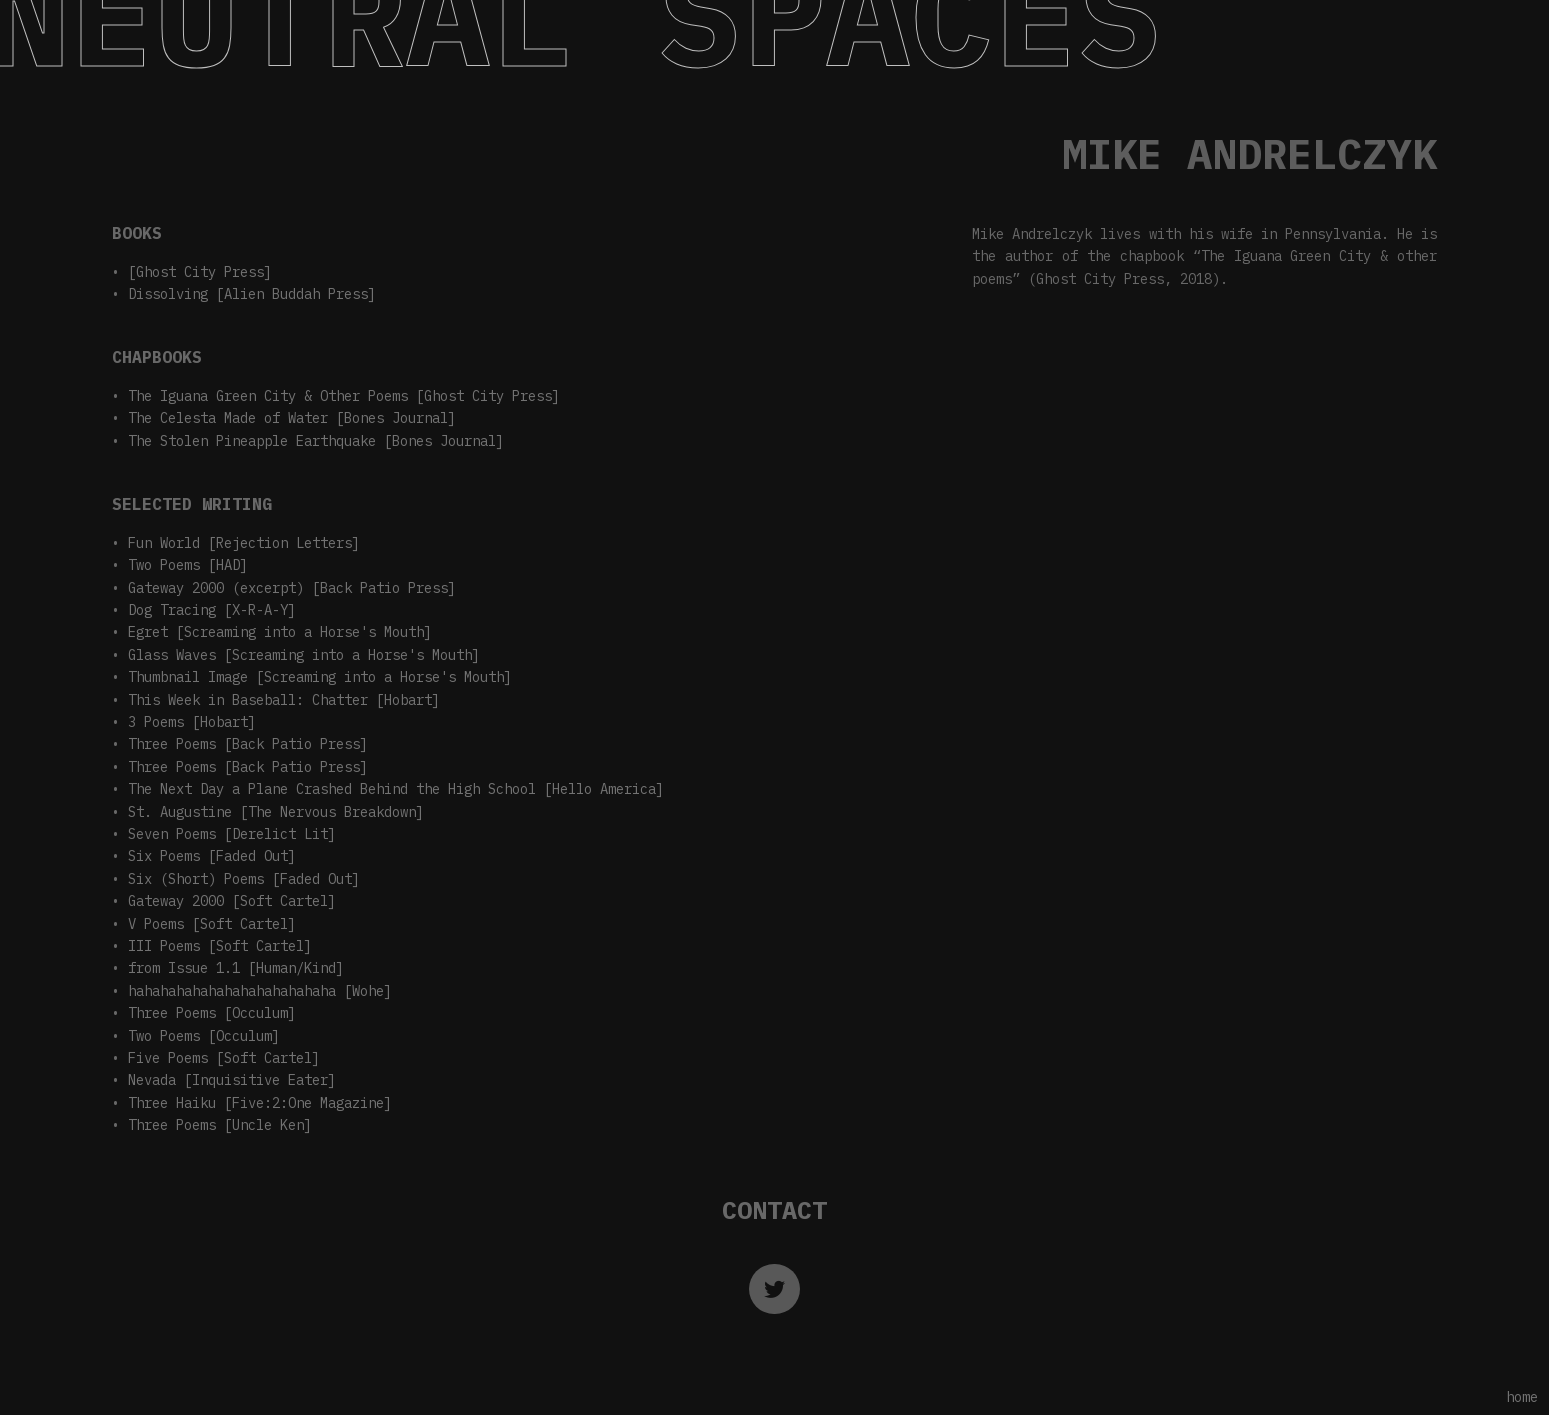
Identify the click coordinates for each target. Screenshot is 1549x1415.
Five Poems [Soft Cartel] (224, 1058)
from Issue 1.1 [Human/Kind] (236, 968)
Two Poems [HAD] (188, 565)
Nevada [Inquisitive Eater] (232, 1080)
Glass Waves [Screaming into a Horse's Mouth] (304, 655)
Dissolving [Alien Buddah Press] (252, 294)
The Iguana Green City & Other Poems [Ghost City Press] (344, 396)
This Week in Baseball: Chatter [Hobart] (284, 700)
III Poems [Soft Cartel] (220, 946)
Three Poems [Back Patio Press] (248, 744)
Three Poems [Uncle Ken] (220, 1125)
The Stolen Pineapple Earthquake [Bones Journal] (316, 441)
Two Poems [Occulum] (204, 1036)
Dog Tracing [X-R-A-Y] (212, 610)
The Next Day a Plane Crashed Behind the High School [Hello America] (396, 789)
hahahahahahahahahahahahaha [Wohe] (260, 991)
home (1522, 1397)
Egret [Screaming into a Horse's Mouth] (280, 632)
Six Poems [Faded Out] (212, 856)
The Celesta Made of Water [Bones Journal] (292, 418)
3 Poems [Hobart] (192, 722)
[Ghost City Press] (200, 272)
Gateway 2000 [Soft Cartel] (232, 901)
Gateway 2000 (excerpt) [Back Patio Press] (292, 588)
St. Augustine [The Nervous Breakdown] (276, 812)
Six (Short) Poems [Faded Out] (244, 879)
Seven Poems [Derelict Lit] (232, 834)
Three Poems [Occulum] (212, 1013)
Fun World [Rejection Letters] (244, 543)
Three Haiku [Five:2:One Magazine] (260, 1103)
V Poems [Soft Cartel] (212, 924)
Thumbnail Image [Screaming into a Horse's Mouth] (320, 677)
